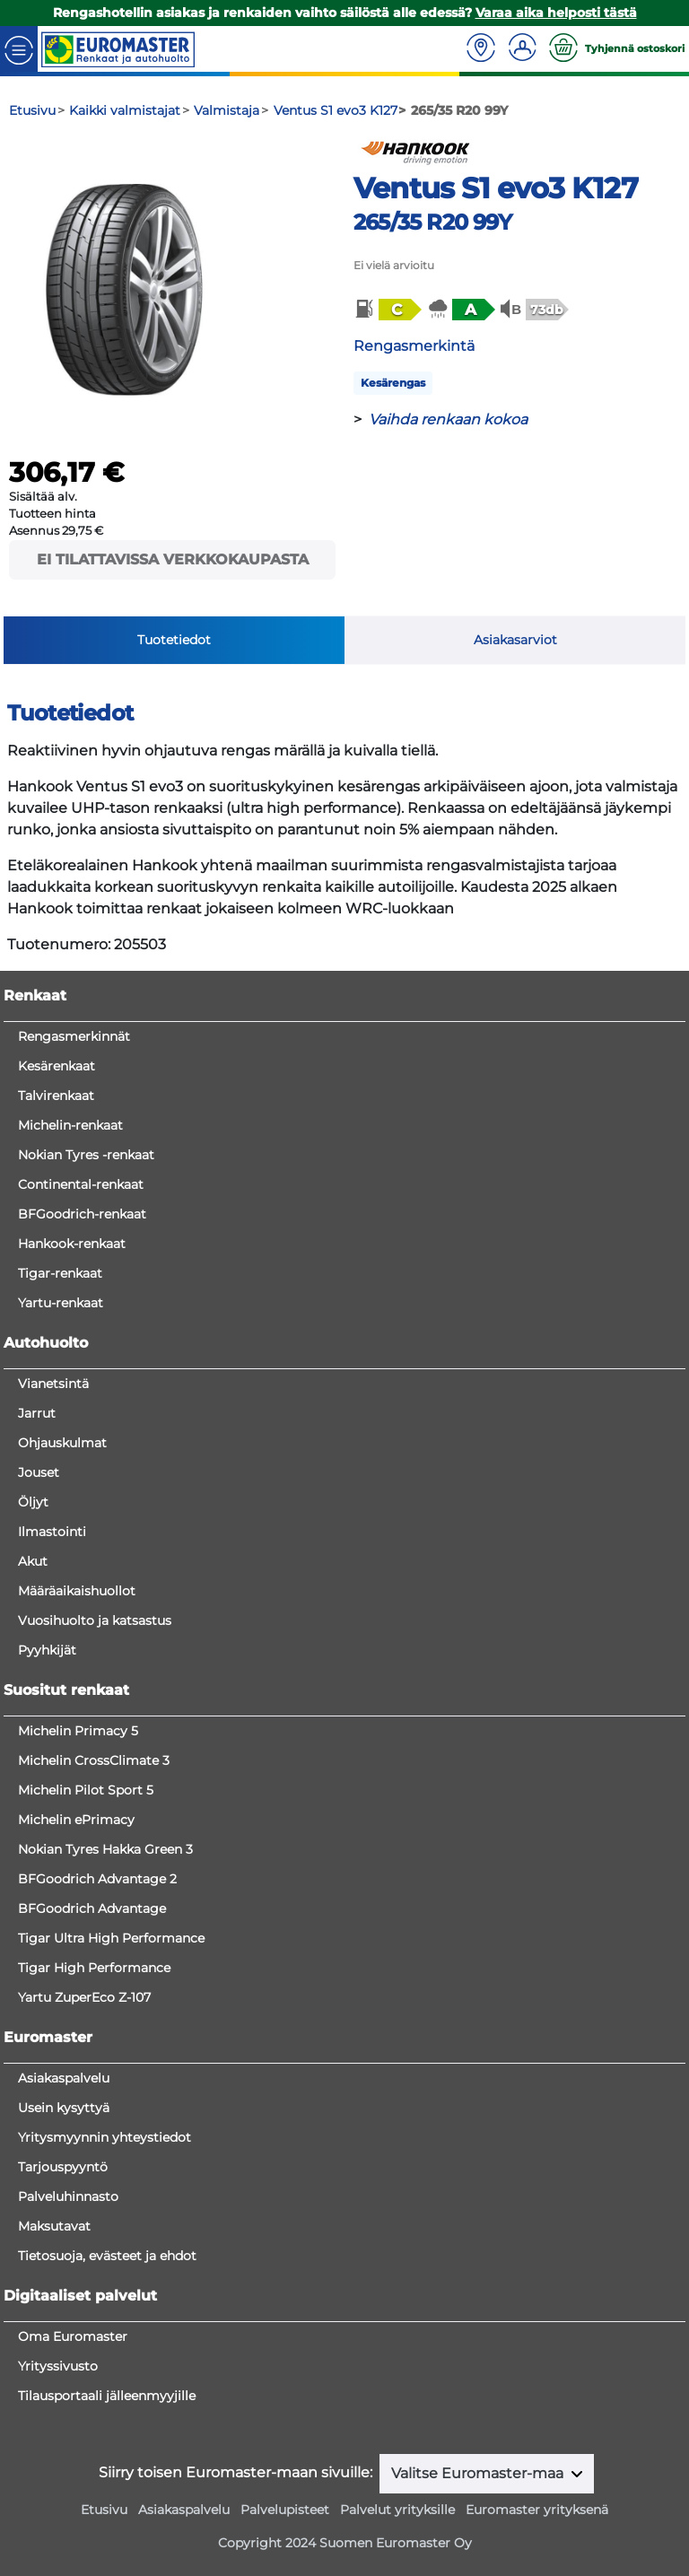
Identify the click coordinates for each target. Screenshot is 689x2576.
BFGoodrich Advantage (92, 1908)
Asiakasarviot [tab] (515, 640)
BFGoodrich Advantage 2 (97, 1879)
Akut (33, 1561)
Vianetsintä (53, 1383)
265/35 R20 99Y (432, 222)
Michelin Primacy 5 (78, 1731)
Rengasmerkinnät (74, 1036)
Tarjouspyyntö (63, 2167)
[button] (386, 309)
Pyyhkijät (47, 1650)
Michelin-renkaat (70, 1125)
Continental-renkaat (81, 1184)
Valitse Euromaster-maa (479, 2473)
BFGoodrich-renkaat (82, 1214)
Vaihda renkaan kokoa (448, 419)
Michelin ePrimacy (76, 1820)
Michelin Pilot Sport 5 (85, 1790)
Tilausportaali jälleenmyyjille (107, 2396)
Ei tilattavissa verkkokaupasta (173, 559)
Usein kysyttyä (63, 2108)
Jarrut (37, 1413)
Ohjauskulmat (62, 1443)
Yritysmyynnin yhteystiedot (104, 2137)
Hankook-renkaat (72, 1244)
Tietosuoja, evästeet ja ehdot (107, 2256)
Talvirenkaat (56, 1095)
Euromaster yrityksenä (537, 2510)
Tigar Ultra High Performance (111, 1938)
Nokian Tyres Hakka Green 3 (105, 1849)
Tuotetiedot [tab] (174, 640)
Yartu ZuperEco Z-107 (84, 1997)
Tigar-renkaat (60, 1273)
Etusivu (104, 2510)
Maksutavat (54, 2226)
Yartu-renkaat (60, 1303)
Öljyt (33, 1502)
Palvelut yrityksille (397, 2510)
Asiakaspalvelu (63, 2078)
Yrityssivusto (58, 2366)
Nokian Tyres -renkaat (86, 1155)
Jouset (38, 1472)
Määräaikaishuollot (76, 1591)
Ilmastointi (52, 1532)
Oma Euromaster (72, 2336)
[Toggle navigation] (19, 49)
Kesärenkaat (56, 1066)
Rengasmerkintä (414, 345)
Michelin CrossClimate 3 (94, 1760)
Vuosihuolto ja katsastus (94, 1620)
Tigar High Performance (94, 1968)
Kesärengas (393, 382)
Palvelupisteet (284, 2510)
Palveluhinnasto (68, 2196)
